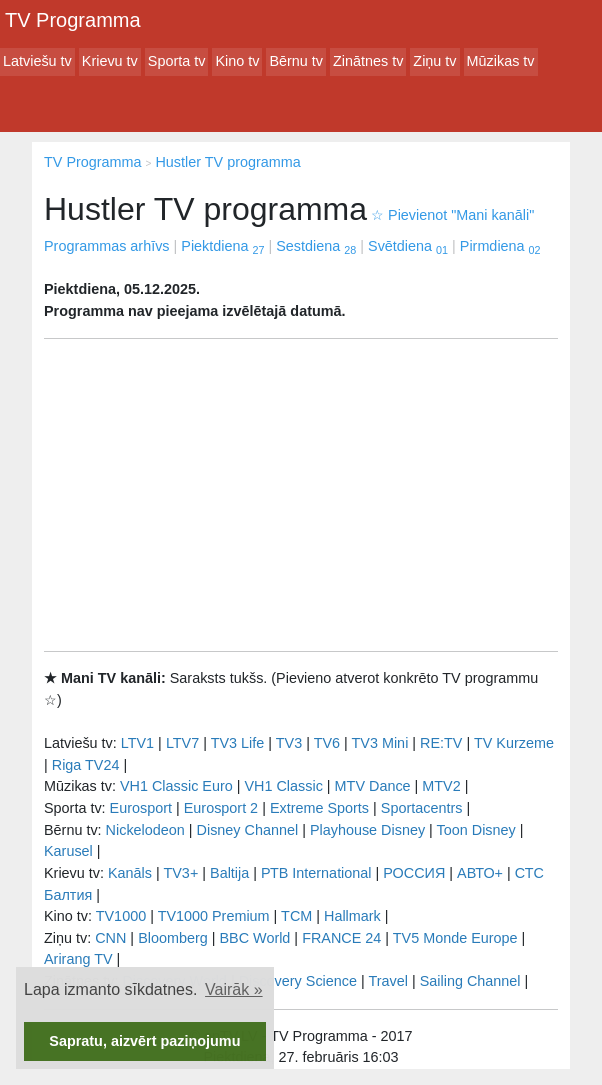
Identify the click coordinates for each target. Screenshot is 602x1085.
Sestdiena (316, 246)
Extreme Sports (319, 808)
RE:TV (441, 743)
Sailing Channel (470, 981)
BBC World (254, 938)
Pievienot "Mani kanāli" (452, 215)
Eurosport (141, 808)
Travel (388, 981)
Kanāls (130, 873)
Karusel (68, 851)
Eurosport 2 (221, 808)
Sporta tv (177, 61)
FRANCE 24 (341, 938)
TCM (296, 916)
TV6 (327, 743)
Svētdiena (408, 246)
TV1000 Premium (214, 916)
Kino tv (237, 61)
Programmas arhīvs (107, 246)
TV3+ (180, 873)
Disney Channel (248, 830)
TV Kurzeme (514, 743)
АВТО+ (480, 873)
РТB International (316, 873)
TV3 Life (238, 743)
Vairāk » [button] (234, 989)
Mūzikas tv (501, 61)
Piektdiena (222, 246)
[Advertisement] (301, 495)
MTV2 (441, 786)
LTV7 (182, 743)
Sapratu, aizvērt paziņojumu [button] (144, 1041)
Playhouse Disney (367, 830)
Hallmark (352, 916)
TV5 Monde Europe (455, 938)
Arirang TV (78, 959)
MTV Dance (373, 786)
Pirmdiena (500, 246)
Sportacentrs (422, 808)
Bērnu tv (296, 61)
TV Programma (73, 20)
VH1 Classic (283, 786)
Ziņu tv (434, 61)
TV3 (289, 743)
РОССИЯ (414, 873)
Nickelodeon (145, 830)
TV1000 (121, 916)
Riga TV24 (86, 765)
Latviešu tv (37, 61)
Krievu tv (110, 61)
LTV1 (137, 743)
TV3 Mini (380, 743)
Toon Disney (476, 830)
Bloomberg (173, 938)
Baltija (229, 873)
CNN (110, 938)
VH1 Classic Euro (176, 786)
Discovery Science (298, 981)
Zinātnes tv (368, 61)
